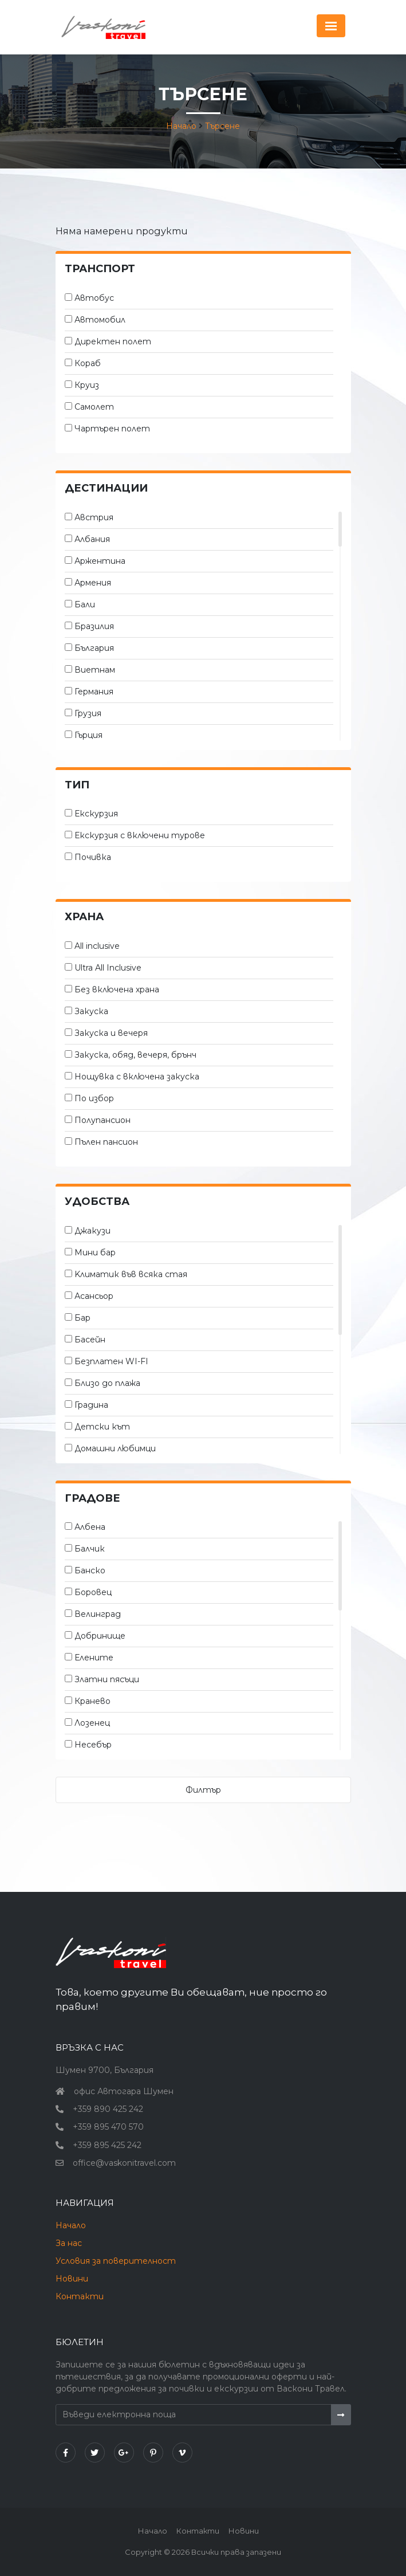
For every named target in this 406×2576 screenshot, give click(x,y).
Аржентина (99, 561)
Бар (82, 1318)
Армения (92, 583)
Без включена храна (116, 989)
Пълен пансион (106, 1142)
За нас (69, 2243)
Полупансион (102, 1120)
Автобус (94, 298)
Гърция (88, 735)
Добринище (99, 1636)
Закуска (91, 1011)
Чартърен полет (112, 428)
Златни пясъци (106, 1679)
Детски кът (102, 1426)
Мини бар (95, 1252)
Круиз (86, 385)
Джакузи (92, 1231)
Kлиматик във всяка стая (130, 1274)
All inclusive (97, 946)
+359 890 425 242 (108, 2109)
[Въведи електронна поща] (194, 2414)
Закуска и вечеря (111, 1033)
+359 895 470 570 (108, 2127)
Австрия (93, 517)
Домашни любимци (115, 1448)
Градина (91, 1405)
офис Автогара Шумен (124, 2091)
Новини (72, 2278)
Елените (93, 1657)
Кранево (92, 1701)
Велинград (97, 1614)
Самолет (94, 407)
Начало (181, 126)
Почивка (92, 857)
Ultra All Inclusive (107, 968)
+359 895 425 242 (107, 2145)
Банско (89, 1570)
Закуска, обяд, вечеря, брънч (135, 1055)
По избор (94, 1098)
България (94, 648)
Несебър (93, 1744)
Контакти (80, 2296)
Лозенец (92, 1723)
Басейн (89, 1339)
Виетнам (94, 670)
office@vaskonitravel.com (124, 2163)
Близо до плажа (107, 1383)
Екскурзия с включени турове (139, 835)
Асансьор (93, 1296)
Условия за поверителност (116, 2261)
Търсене (222, 126)
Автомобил (99, 320)
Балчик (89, 1549)
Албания (92, 539)
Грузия (87, 713)
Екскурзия (96, 813)
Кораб (87, 363)
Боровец (93, 1592)
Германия (93, 691)
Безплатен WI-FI (111, 1361)
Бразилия (94, 626)
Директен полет (112, 341)
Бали (84, 604)
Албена (89, 1527)
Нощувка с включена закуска (136, 1076)
